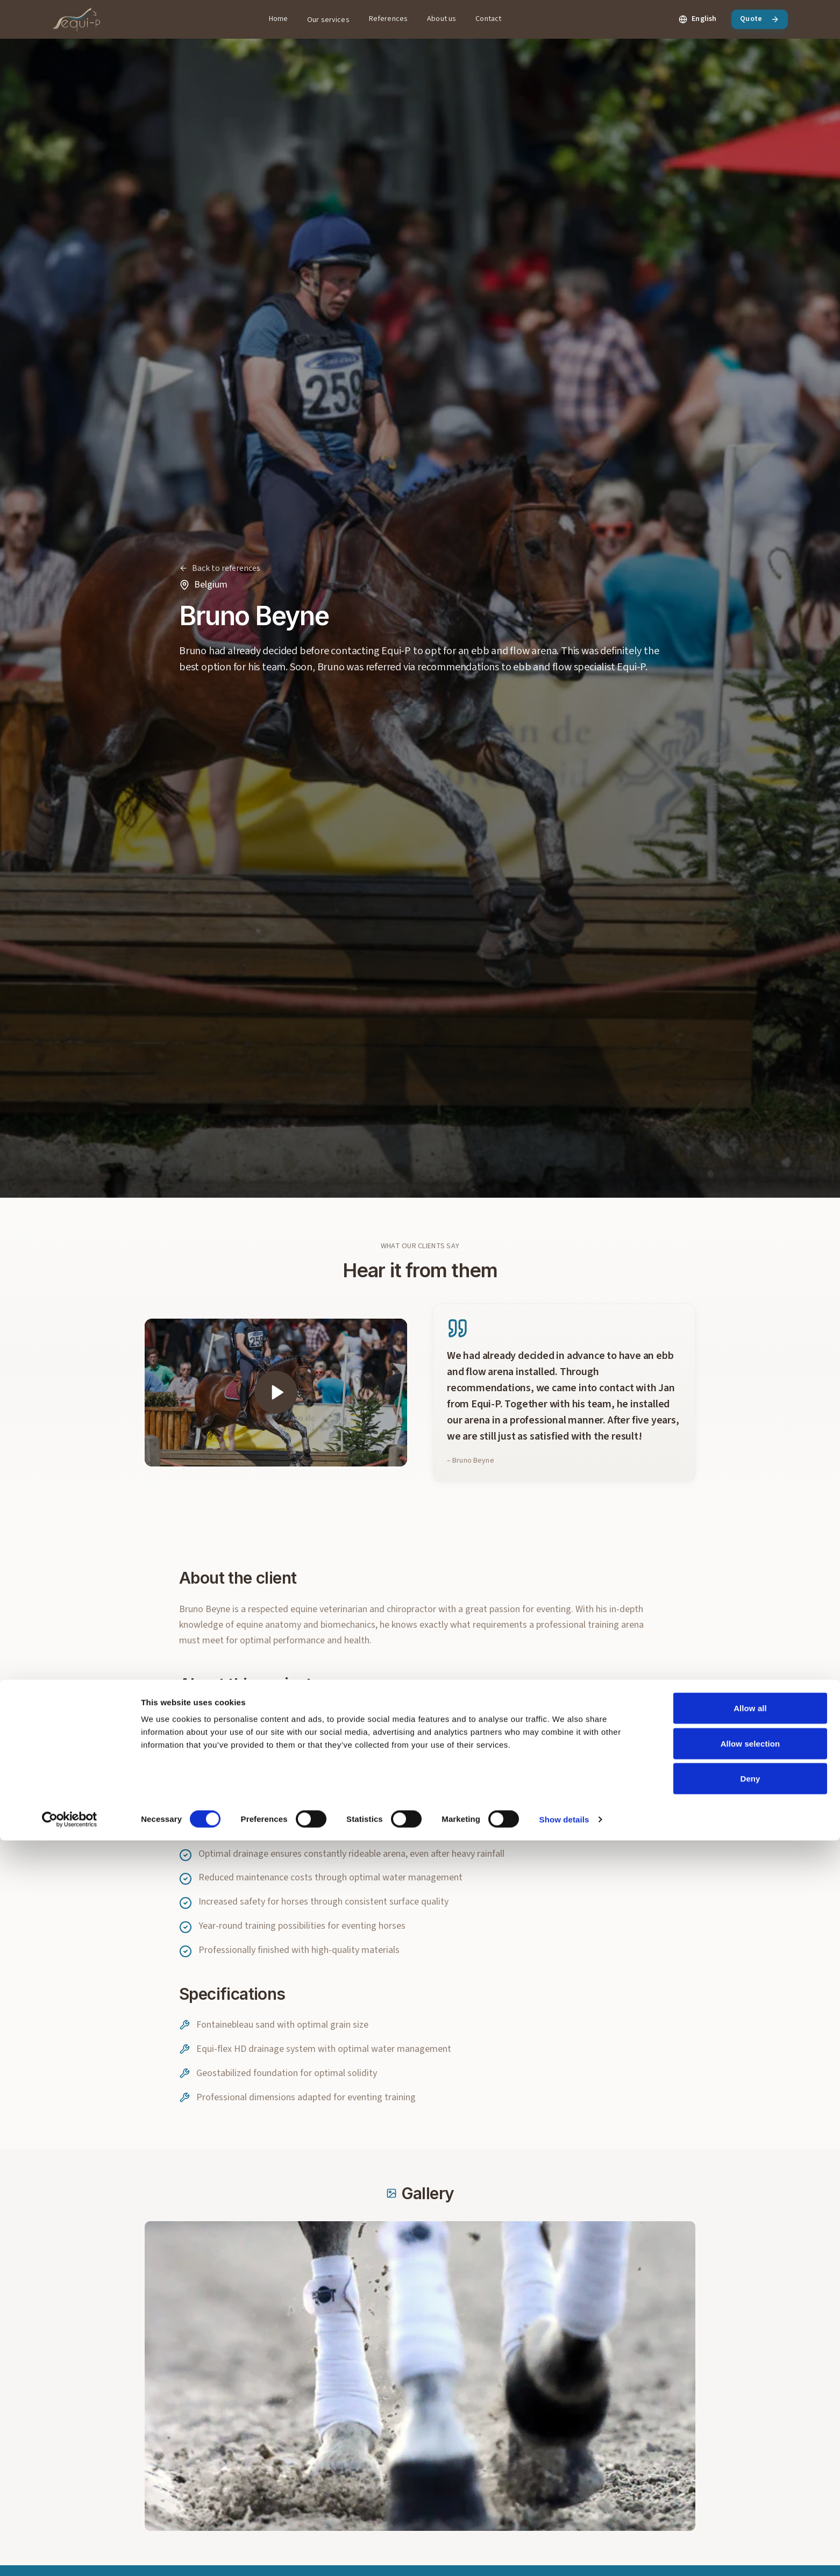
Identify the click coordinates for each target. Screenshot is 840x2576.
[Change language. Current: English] (697, 19)
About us (441, 18)
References (388, 18)
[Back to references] (219, 568)
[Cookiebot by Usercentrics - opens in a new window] (70, 2555)
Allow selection (750, 2479)
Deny (750, 2513)
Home (278, 18)
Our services (328, 20)
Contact (488, 18)
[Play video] (276, 1404)
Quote (759, 18)
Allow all (750, 2443)
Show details (564, 2554)
